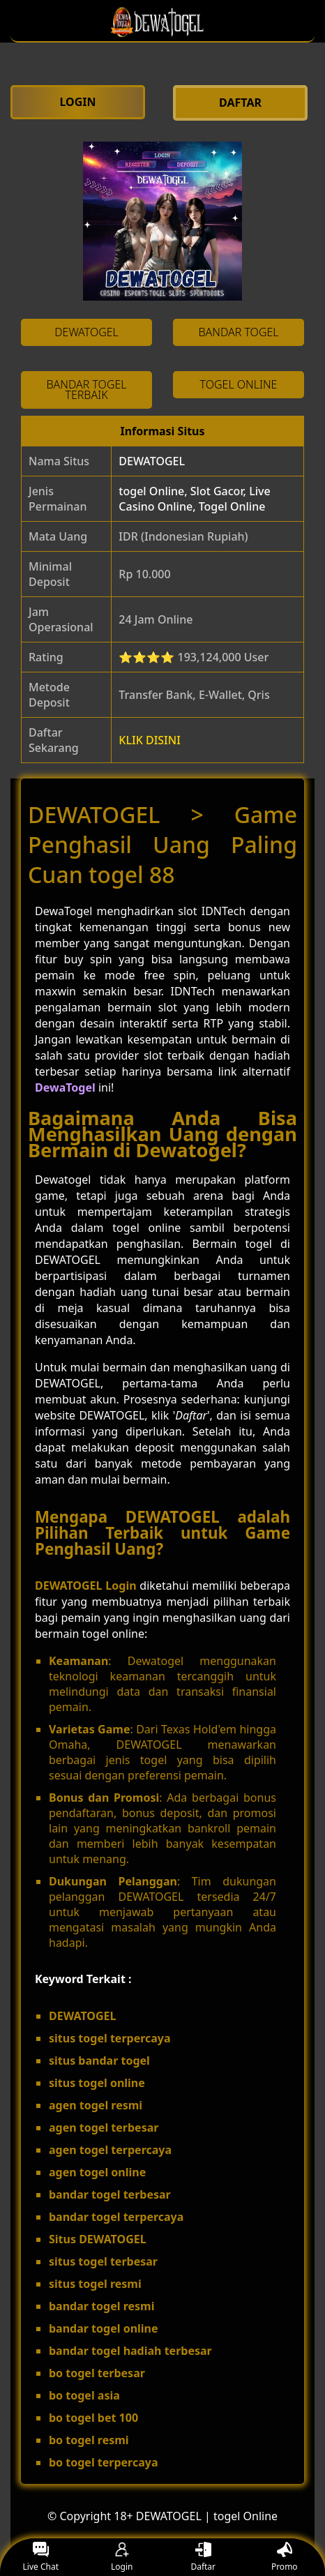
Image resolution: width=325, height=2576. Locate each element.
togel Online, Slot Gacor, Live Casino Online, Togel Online (194, 498)
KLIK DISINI (150, 740)
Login (122, 2557)
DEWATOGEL (152, 461)
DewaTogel (65, 1087)
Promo (284, 2557)
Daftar (203, 2557)
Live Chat (41, 2557)
